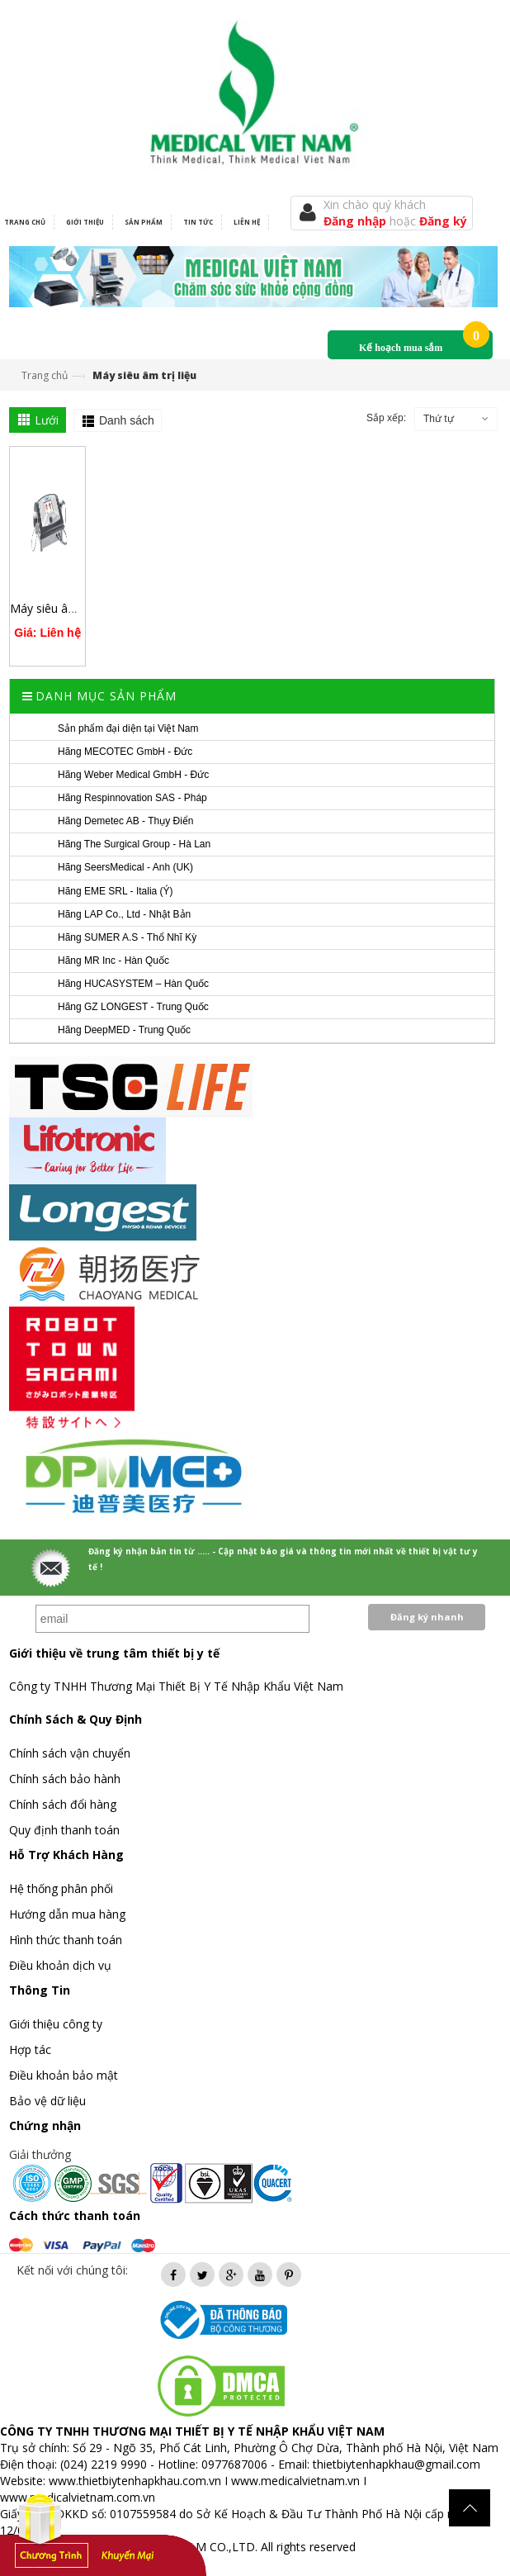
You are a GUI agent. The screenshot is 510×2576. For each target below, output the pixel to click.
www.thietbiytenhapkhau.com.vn (135, 2480)
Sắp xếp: (386, 418)
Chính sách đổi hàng (62, 1804)
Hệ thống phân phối (61, 1888)
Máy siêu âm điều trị (65, 608)
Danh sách (126, 420)
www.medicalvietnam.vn (295, 2480)
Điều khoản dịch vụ (60, 1965)
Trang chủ (44, 375)
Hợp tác (30, 2049)
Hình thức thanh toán (65, 1939)
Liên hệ (247, 221)
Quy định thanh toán (64, 1830)
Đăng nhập (356, 221)
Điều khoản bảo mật (63, 2075)
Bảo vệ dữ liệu (47, 2101)
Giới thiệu (85, 221)
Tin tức (198, 221)
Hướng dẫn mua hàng (67, 1914)
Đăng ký (443, 221)
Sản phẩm (144, 221)
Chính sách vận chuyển (69, 1753)
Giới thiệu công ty (55, 2024)
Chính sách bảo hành (64, 1778)
